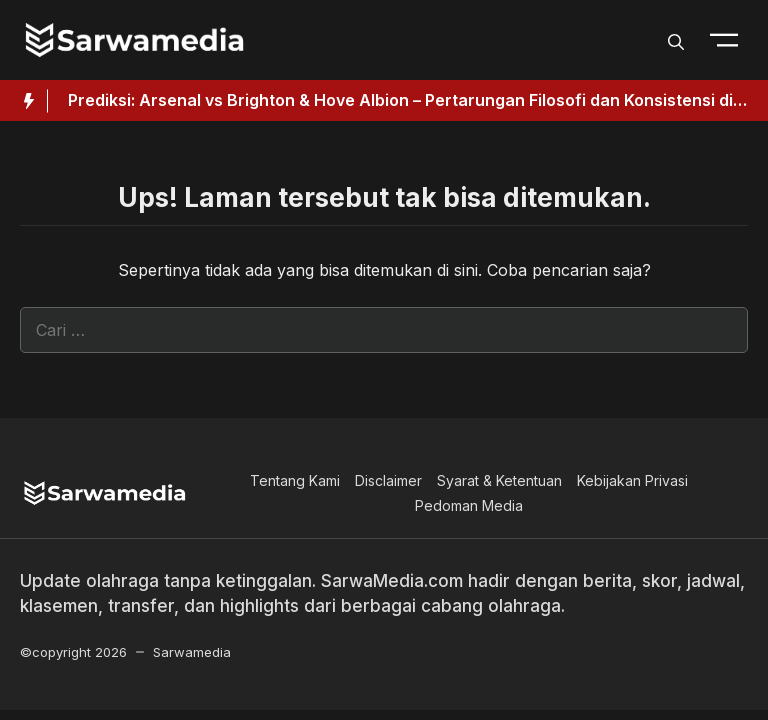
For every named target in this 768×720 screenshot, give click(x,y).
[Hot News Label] (24, 101)
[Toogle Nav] (724, 40)
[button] (676, 40)
